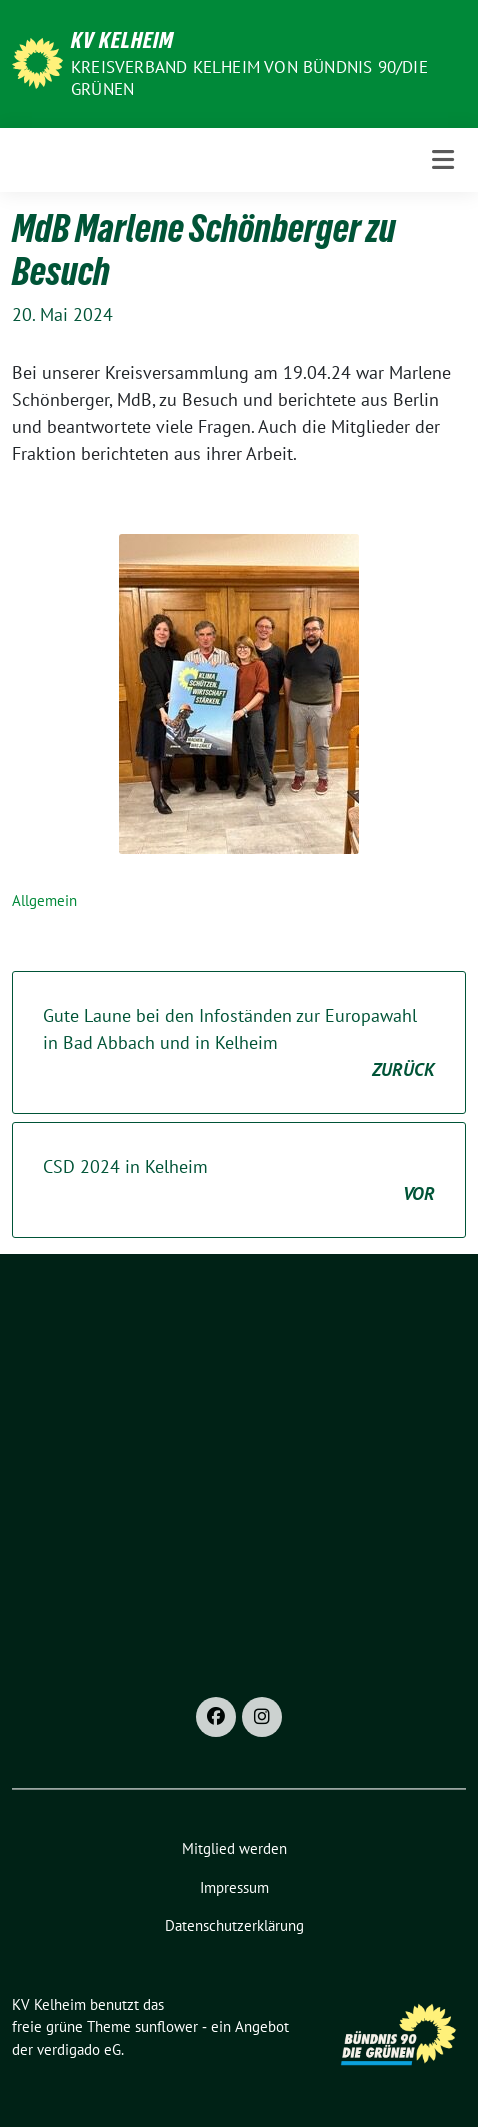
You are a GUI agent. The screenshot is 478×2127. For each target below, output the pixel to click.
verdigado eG (79, 2049)
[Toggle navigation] (443, 159)
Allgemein (44, 900)
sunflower (166, 2026)
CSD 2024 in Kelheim (239, 1181)
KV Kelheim (122, 40)
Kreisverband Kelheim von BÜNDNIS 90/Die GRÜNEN (249, 78)
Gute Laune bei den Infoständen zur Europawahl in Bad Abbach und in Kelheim (239, 1043)
